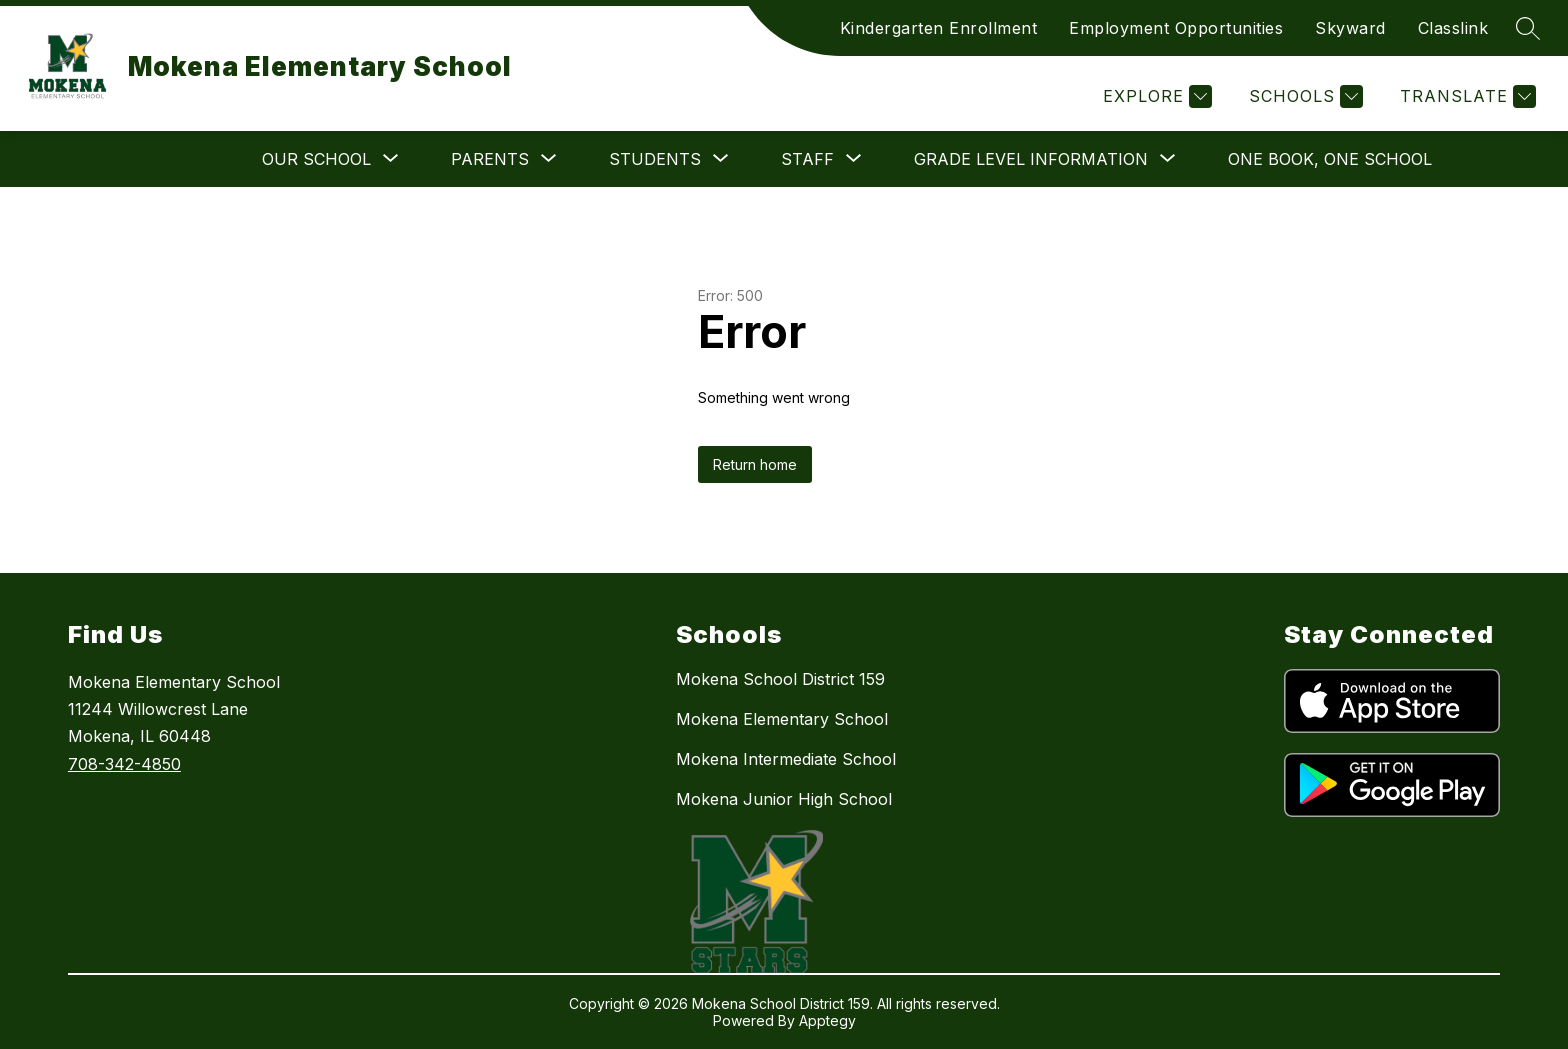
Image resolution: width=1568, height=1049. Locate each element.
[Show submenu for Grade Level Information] (1031, 159)
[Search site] (1528, 28)
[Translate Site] (1465, 96)
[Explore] (1155, 96)
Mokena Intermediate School (786, 759)
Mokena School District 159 (780, 679)
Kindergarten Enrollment (939, 28)
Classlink (1453, 28)
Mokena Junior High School (784, 799)
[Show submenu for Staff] (807, 159)
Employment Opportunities (1176, 28)
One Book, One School (1330, 159)
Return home (755, 464)
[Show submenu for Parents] (490, 159)
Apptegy (827, 1020)
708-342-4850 (124, 764)
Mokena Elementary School (782, 719)
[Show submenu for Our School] (316, 159)
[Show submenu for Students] (655, 159)
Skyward (1350, 28)
